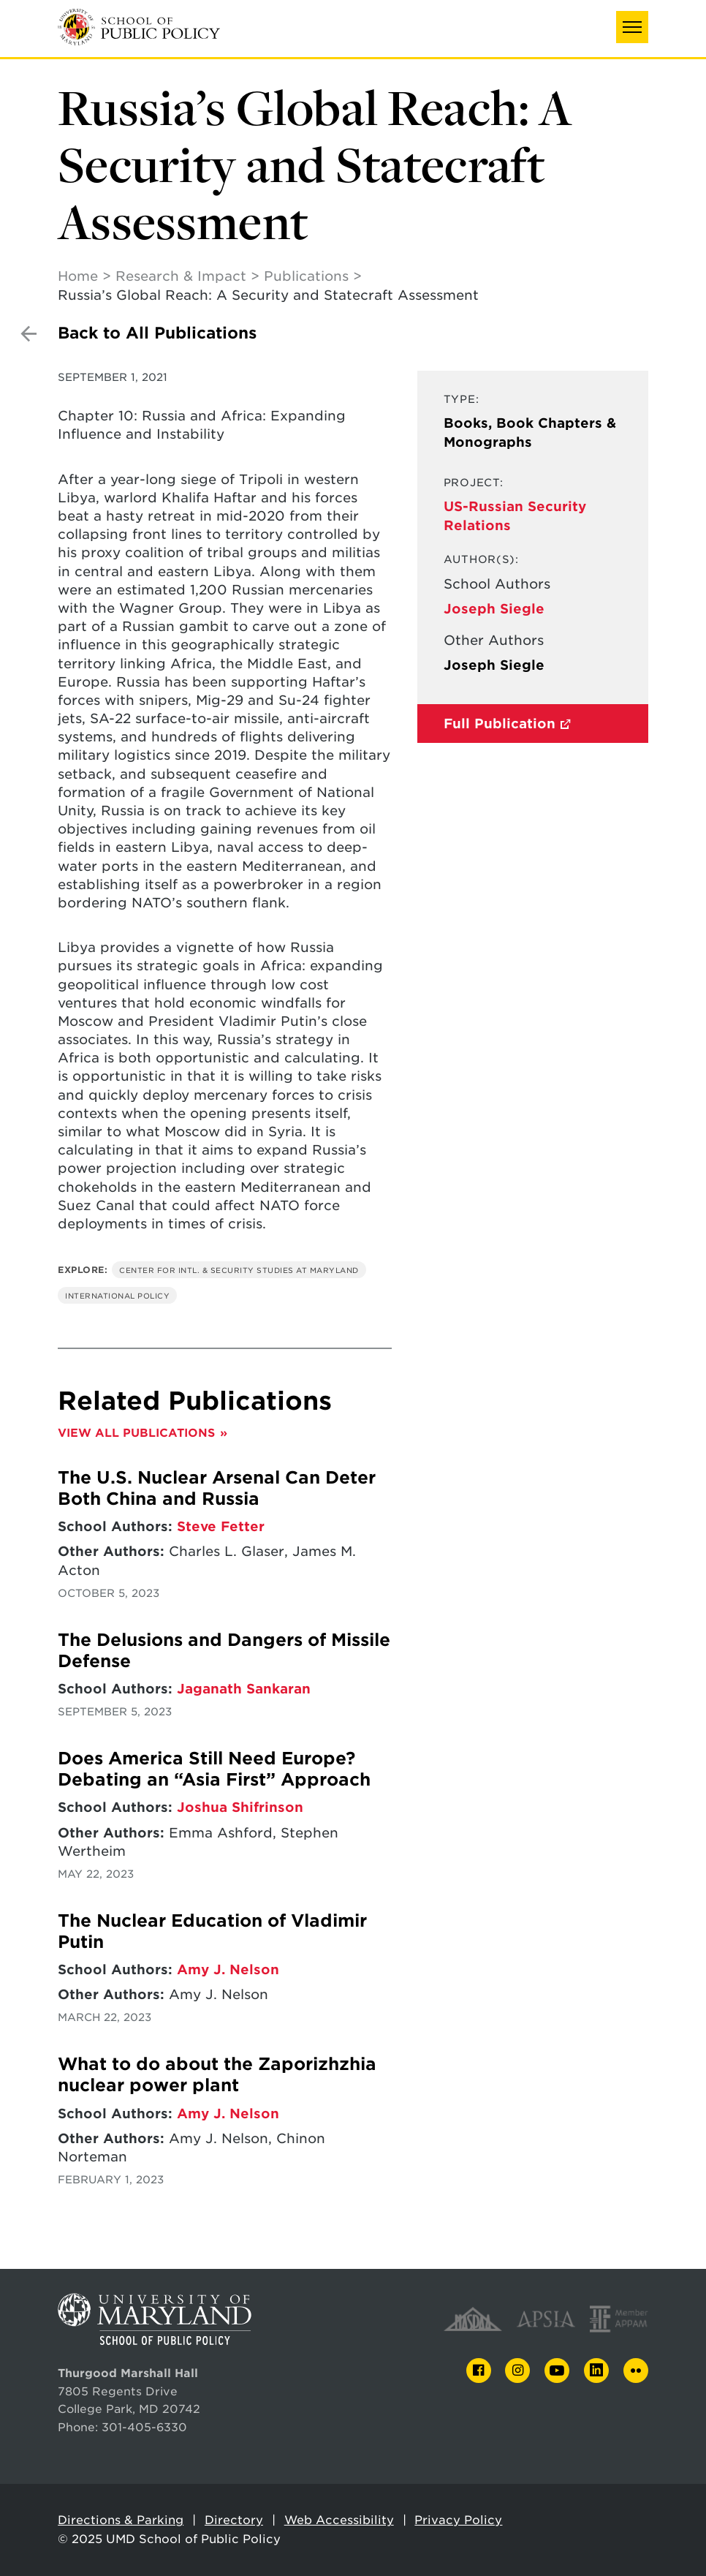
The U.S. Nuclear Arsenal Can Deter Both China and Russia (217, 1488)
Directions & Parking (120, 2520)
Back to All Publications (157, 333)
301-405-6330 (144, 2427)
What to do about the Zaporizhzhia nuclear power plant (217, 2075)
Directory (234, 2520)
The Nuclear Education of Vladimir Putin (212, 1931)
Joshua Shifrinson (240, 1807)
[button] (632, 27)
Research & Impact (180, 276)
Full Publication (499, 723)
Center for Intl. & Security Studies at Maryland (239, 1270)
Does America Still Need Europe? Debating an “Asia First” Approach (214, 1769)
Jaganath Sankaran (244, 1688)
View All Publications (136, 1433)
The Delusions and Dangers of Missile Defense (224, 1651)
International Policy (117, 1295)
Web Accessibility (339, 2520)
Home (78, 276)
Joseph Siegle (494, 608)
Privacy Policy (458, 2520)
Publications (306, 276)
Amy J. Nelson (228, 1969)
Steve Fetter (221, 1526)
